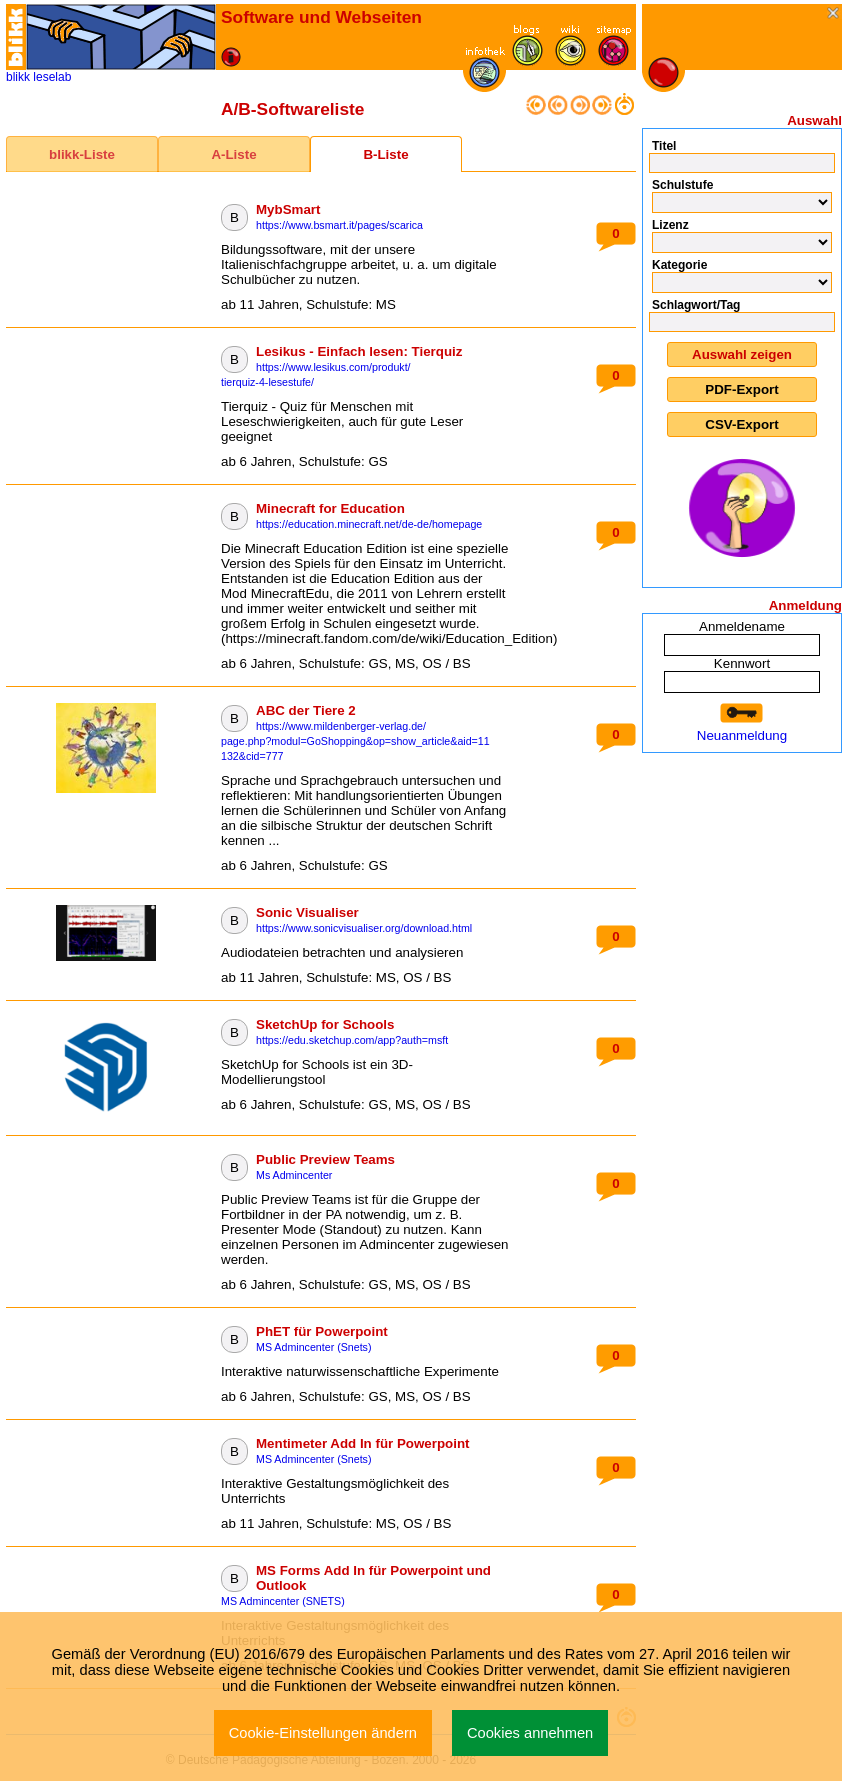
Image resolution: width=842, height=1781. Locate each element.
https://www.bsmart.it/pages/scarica (339, 225)
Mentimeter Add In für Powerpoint (363, 1443)
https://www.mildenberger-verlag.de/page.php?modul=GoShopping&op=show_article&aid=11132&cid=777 (355, 741)
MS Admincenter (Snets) (314, 1347)
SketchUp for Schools (325, 1024)
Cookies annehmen (530, 1733)
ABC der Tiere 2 (306, 710)
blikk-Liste (82, 154)
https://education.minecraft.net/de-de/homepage (369, 524)
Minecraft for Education (330, 508)
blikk (18, 77)
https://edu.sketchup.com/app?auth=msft (352, 1040)
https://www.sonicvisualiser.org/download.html (364, 928)
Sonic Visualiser (307, 912)
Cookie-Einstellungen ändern (323, 1733)
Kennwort (742, 663)
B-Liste (385, 154)
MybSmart (288, 209)
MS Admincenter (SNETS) (283, 1601)
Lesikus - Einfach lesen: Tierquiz (359, 351)
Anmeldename (742, 626)
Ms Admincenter (294, 1175)
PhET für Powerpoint (322, 1331)
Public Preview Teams (325, 1159)
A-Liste (233, 154)
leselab (52, 77)
